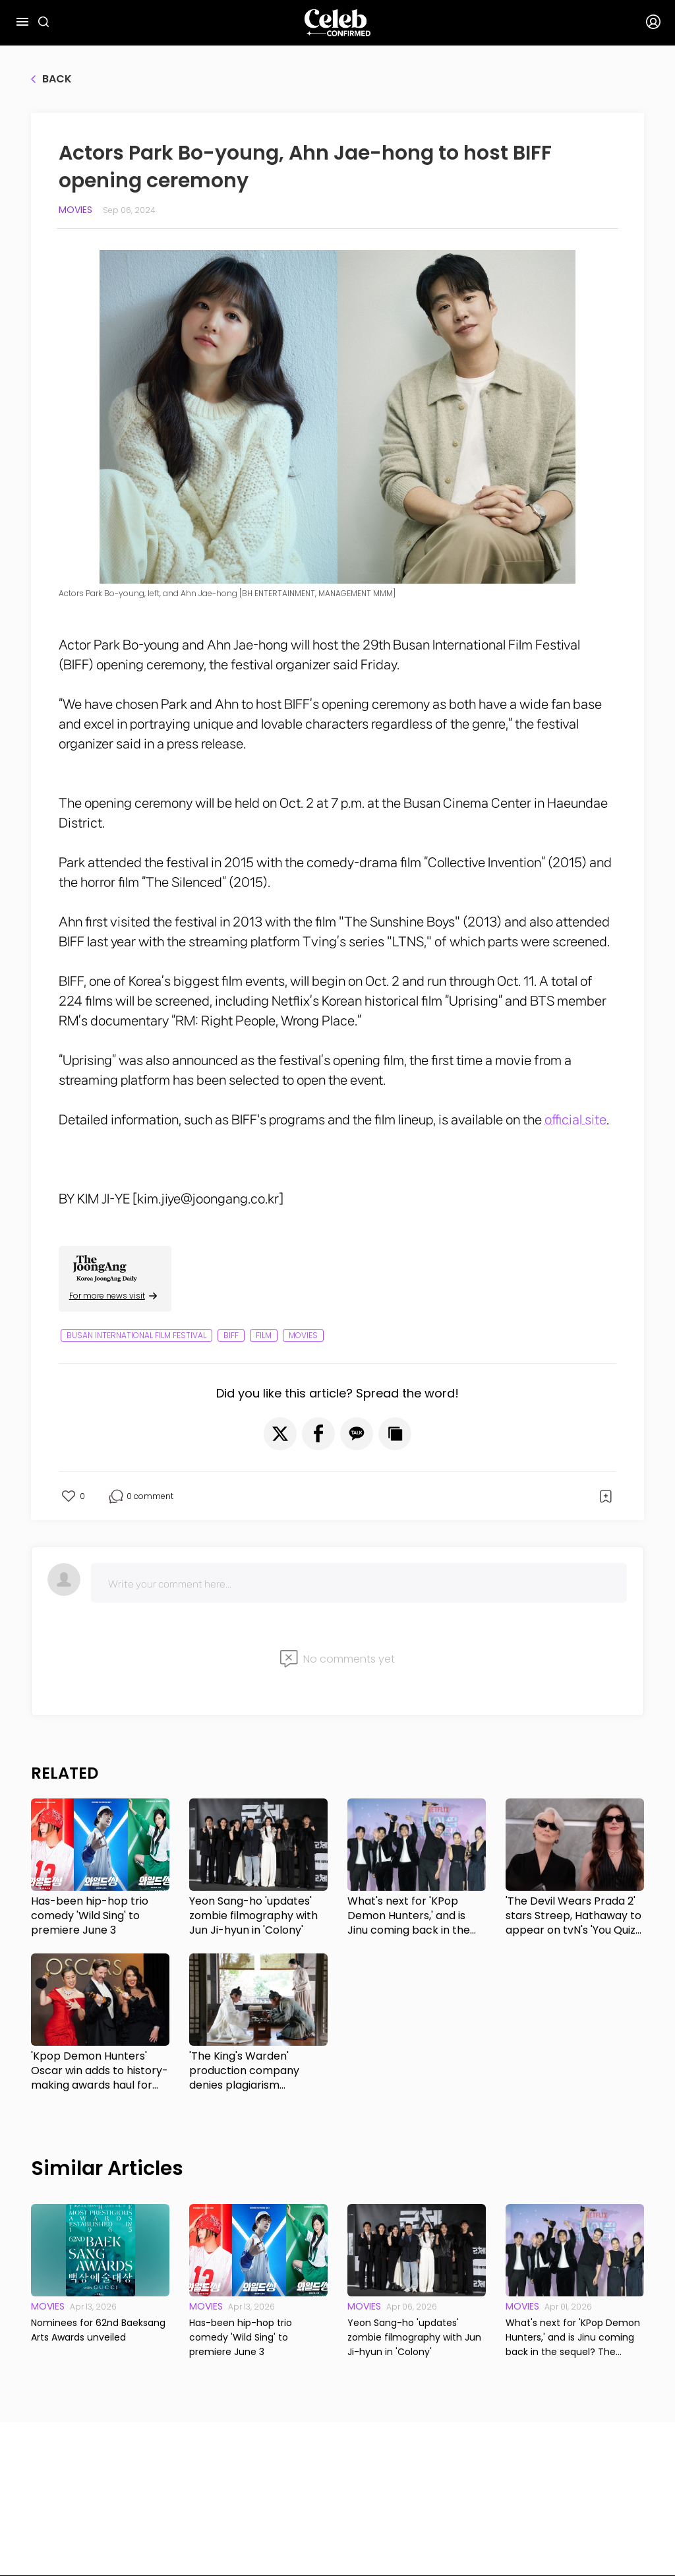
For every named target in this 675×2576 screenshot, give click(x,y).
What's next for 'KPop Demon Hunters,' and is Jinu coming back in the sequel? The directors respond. (408, 1916)
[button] (280, 1433)
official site (575, 1119)
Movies (75, 209)
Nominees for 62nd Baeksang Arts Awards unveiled (98, 2330)
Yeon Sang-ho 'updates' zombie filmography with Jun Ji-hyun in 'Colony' (253, 1916)
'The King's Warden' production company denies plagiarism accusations (244, 2071)
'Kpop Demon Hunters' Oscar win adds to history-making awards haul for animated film (99, 2071)
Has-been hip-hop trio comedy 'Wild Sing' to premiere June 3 (89, 1916)
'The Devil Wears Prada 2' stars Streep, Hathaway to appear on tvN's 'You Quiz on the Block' (573, 1916)
